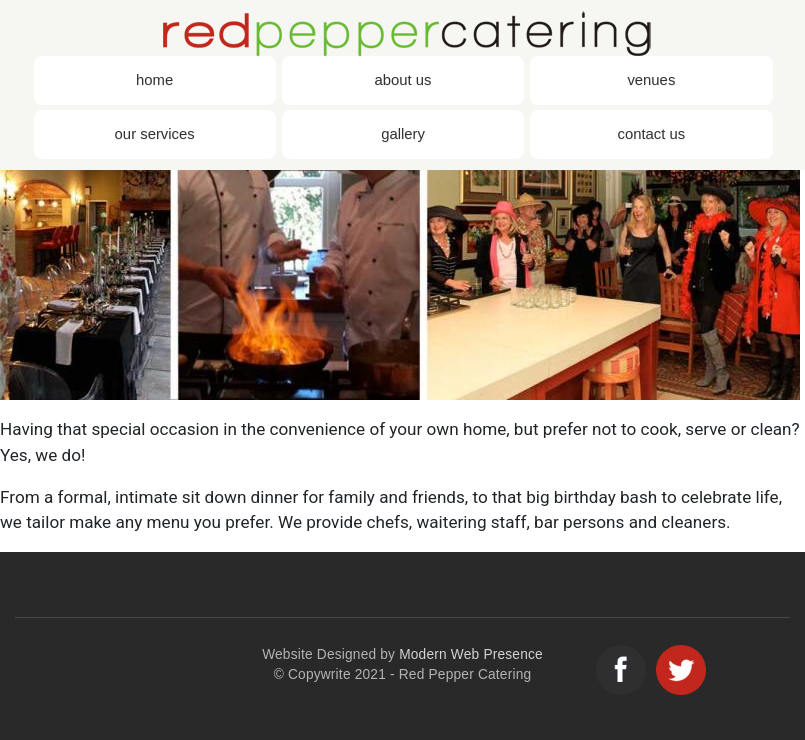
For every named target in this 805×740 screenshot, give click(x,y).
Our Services (155, 134)
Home (154, 80)
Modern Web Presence (471, 654)
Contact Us (651, 134)
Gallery (403, 134)
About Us (403, 80)
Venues (651, 80)
